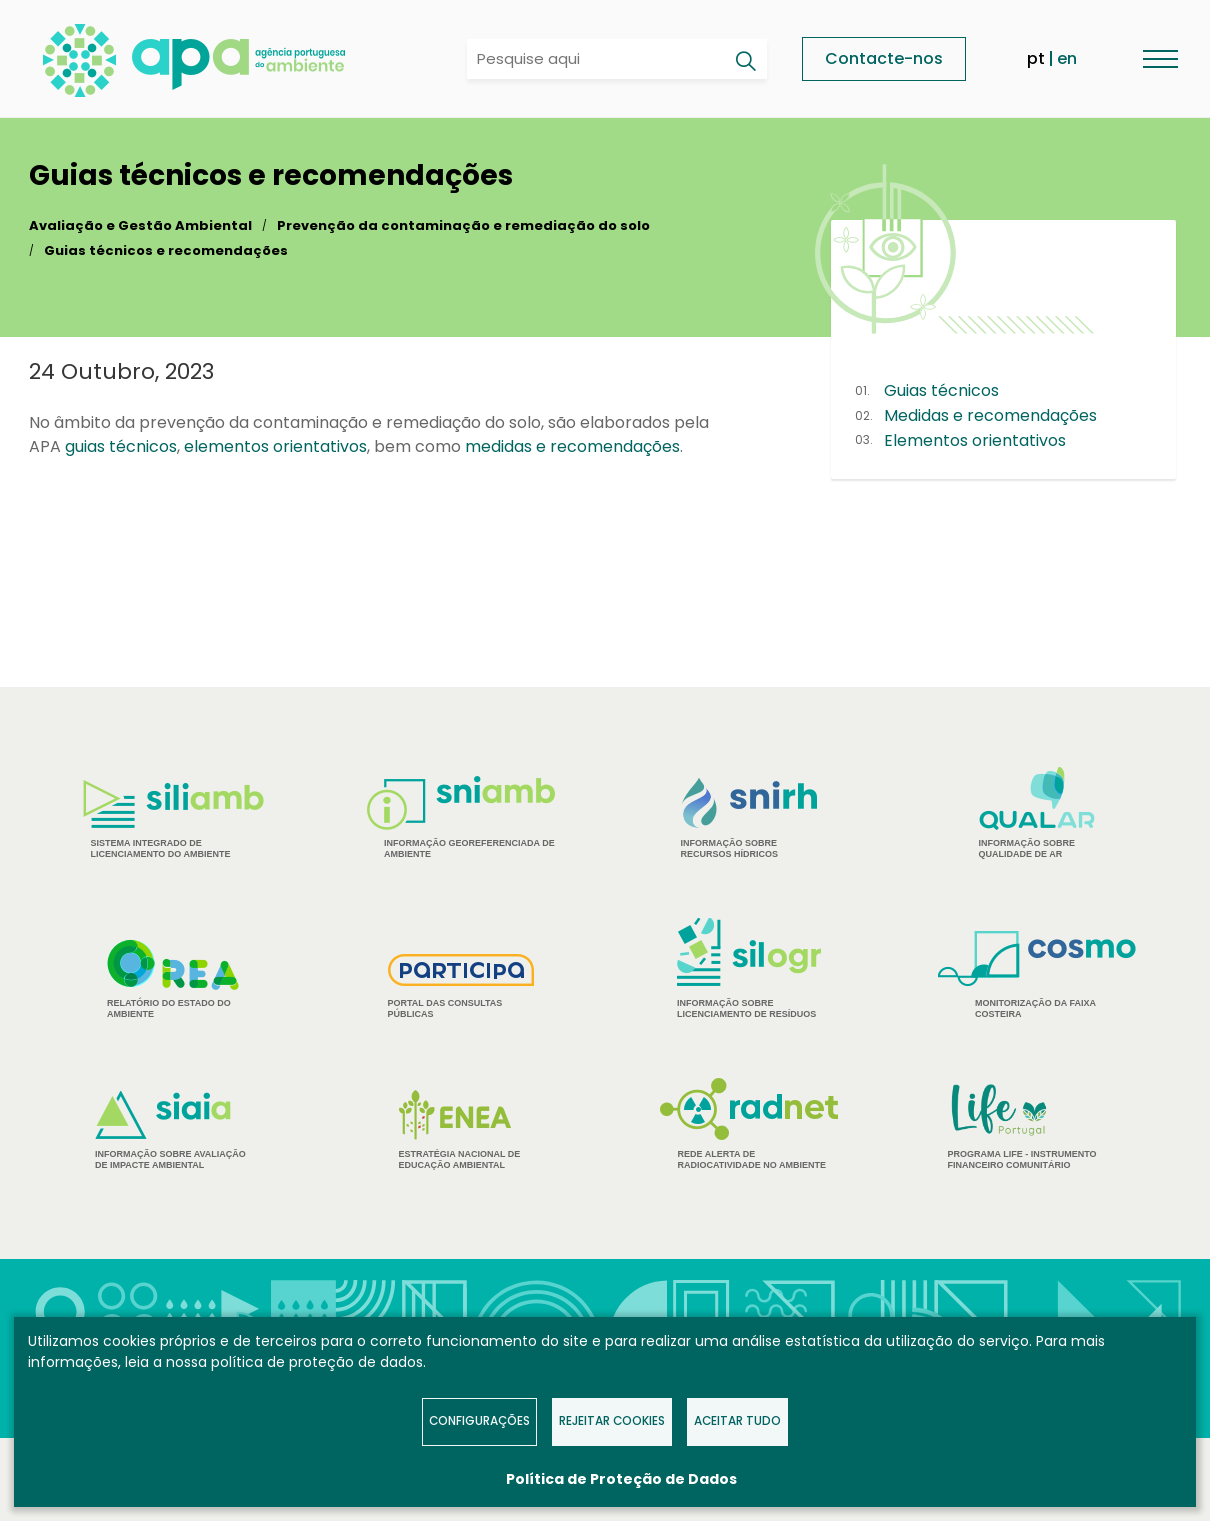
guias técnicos (121, 446)
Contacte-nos (884, 58)
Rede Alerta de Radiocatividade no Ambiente (749, 1124)
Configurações (479, 1421)
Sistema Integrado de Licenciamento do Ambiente (173, 819)
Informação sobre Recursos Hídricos (749, 818)
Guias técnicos (941, 390)
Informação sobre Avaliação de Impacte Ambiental (173, 1130)
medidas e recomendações (572, 446)
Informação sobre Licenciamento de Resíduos (749, 968)
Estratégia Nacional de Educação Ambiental (461, 1130)
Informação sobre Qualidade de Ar (1037, 813)
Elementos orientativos (975, 440)
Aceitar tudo (737, 1421)
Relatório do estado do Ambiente (173, 979)
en (1067, 58)
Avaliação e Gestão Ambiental (140, 225)
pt (1036, 58)
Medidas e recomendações (990, 415)
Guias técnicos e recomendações (166, 250)
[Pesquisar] (745, 61)
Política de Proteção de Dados (621, 1479)
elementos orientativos (275, 446)
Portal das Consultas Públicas (461, 986)
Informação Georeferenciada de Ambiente (461, 817)
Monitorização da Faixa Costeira (1037, 975)
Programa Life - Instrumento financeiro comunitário (1037, 1125)
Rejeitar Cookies (612, 1421)
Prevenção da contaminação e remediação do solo (463, 225)
